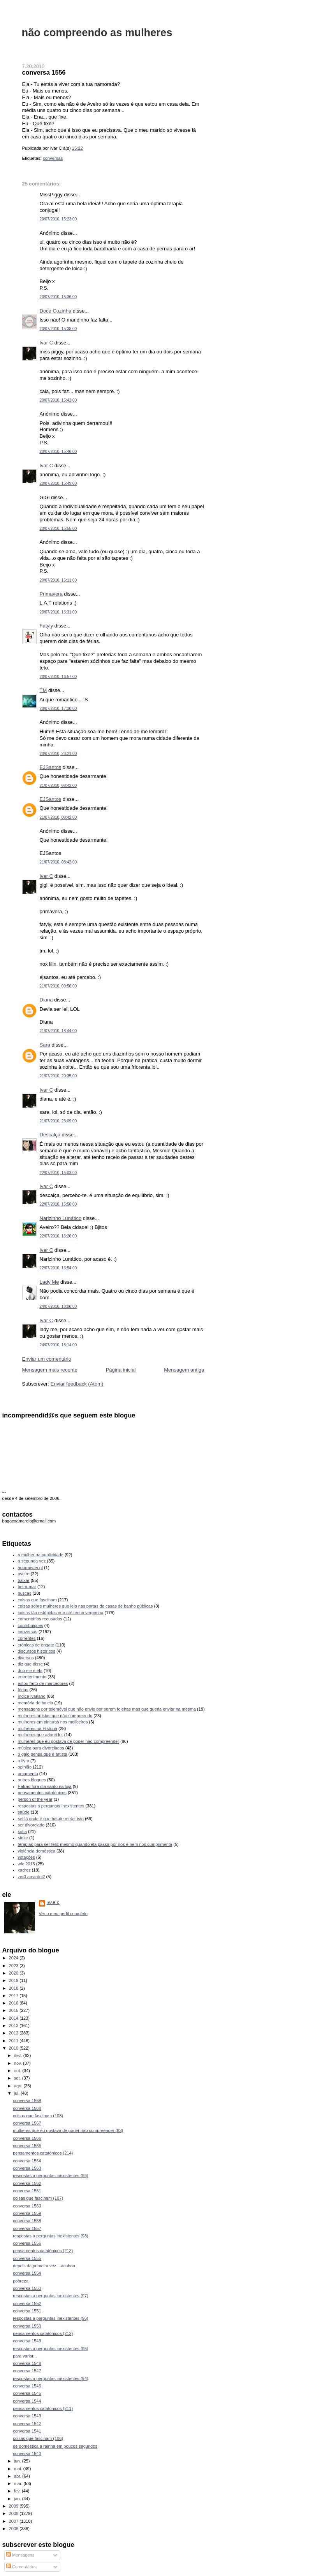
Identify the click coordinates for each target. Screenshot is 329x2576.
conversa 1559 (27, 2213)
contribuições (30, 1625)
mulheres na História (37, 1728)
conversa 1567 (27, 2123)
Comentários (21, 2566)
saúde (24, 1812)
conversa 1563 (27, 2168)
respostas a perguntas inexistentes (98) (50, 2235)
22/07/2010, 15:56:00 (58, 1204)
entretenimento (32, 1676)
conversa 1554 (27, 2273)
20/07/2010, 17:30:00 (58, 708)
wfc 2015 (26, 1863)
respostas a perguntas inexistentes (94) (50, 2378)
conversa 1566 (27, 2138)
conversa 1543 (27, 2415)
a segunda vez (32, 1561)
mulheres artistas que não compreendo (55, 1715)
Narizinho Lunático (61, 1218)
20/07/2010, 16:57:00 (58, 677)
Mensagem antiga (184, 1370)
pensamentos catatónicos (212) (43, 2333)
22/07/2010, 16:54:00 (58, 1268)
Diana (46, 1000)
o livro (23, 1760)
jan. (18, 2498)
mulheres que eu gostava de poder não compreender (68, 1741)
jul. (17, 2093)
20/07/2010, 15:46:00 (58, 451)
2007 (14, 2521)
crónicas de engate (36, 1645)
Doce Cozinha (56, 311)
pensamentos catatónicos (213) (43, 2250)
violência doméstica (36, 1851)
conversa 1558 (27, 2220)
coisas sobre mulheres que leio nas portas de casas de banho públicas (85, 1606)
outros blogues (32, 1779)
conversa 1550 (27, 2326)
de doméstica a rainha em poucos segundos (55, 2446)
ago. (19, 2085)
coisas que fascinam (37, 1599)
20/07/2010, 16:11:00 (58, 580)
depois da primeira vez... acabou (44, 2265)
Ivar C (46, 343)
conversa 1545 (27, 2393)
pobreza (20, 2281)
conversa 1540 (27, 2453)
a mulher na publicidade (40, 1554)
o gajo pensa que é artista (42, 1754)
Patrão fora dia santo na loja (45, 1786)
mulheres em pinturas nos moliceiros (53, 1722)
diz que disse (30, 1664)
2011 (14, 2040)
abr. (18, 2476)
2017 (14, 1995)
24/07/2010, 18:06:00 (58, 1306)
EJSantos (51, 767)
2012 (14, 2033)
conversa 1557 (27, 2228)
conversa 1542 (27, 2423)
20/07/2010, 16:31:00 (58, 612)
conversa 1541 (27, 2431)
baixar (24, 1580)
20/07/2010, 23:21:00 (58, 753)
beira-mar (27, 1586)
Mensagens (20, 2555)
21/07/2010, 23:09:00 (58, 1121)
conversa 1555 (27, 2258)
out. (18, 2070)
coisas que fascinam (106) (38, 2438)
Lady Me (49, 1282)
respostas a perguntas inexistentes (51, 1806)
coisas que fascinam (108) (38, 2115)
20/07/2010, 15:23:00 (58, 219)
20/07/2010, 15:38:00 (58, 329)
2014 (14, 2018)
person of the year (35, 1799)
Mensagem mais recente (49, 1370)
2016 (14, 2003)
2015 (14, 2010)
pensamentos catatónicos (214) (43, 2153)
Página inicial (121, 1370)
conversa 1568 (27, 2108)
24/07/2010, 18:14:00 (58, 1345)
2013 (14, 2025)
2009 (14, 2506)
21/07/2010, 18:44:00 (58, 1031)
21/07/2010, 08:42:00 (58, 785)
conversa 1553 (27, 2288)
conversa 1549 (27, 2340)
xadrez (24, 1870)
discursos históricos (36, 1651)
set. (18, 2078)
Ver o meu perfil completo (63, 1913)
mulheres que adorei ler (40, 1734)
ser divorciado (31, 1825)
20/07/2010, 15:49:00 (58, 483)
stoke (23, 1837)
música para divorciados (41, 1748)
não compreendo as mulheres (97, 32)
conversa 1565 (27, 2145)
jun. (18, 2461)
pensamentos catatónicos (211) (43, 2408)
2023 (14, 1965)
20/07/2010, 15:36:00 (58, 297)
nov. (18, 2063)
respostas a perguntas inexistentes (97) (50, 2295)
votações (26, 1857)
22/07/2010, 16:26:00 (58, 1236)
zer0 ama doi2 (31, 1876)
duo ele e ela (30, 1670)
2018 (14, 1988)
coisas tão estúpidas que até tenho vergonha (61, 1612)
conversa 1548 (27, 2363)
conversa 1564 (27, 2160)
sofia (22, 1831)
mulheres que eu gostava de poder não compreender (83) (68, 2130)
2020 (14, 1973)
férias (23, 1689)
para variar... (25, 2356)
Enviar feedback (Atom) (76, 1384)
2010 (14, 2048)
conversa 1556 (44, 72)
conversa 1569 (27, 2100)
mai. (18, 2468)
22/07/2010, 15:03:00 (58, 1173)
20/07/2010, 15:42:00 (58, 400)
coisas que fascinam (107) (38, 2198)
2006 (14, 2528)
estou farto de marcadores (43, 1683)
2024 (14, 1958)
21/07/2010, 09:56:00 (58, 986)
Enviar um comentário (46, 1359)
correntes (27, 1638)
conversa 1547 (27, 2370)
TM (43, 690)
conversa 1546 (27, 2386)
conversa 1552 (27, 2303)
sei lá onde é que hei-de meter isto (51, 1818)
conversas (53, 158)
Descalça (50, 1135)
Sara (45, 1045)
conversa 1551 (27, 2311)
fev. (18, 2491)
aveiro (24, 1573)
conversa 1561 (27, 2190)
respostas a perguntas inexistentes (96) (50, 2318)
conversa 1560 (27, 2206)
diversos (26, 1657)
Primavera (51, 594)
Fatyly (46, 626)
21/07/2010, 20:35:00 (58, 1076)
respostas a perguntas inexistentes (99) (50, 2175)
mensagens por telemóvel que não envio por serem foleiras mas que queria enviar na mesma (107, 1709)
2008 (14, 2513)
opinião (25, 1767)
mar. (19, 2483)
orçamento (28, 1773)
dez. (18, 2055)
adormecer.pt (30, 1567)
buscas (25, 1593)
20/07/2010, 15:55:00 (58, 528)
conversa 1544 (27, 2401)
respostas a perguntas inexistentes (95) (50, 2348)
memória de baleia (35, 1702)
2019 (14, 1980)
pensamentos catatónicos (42, 1792)
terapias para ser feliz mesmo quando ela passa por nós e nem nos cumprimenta (95, 1844)
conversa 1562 (27, 2183)
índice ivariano (32, 1696)
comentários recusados (40, 1619)
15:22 (77, 148)
